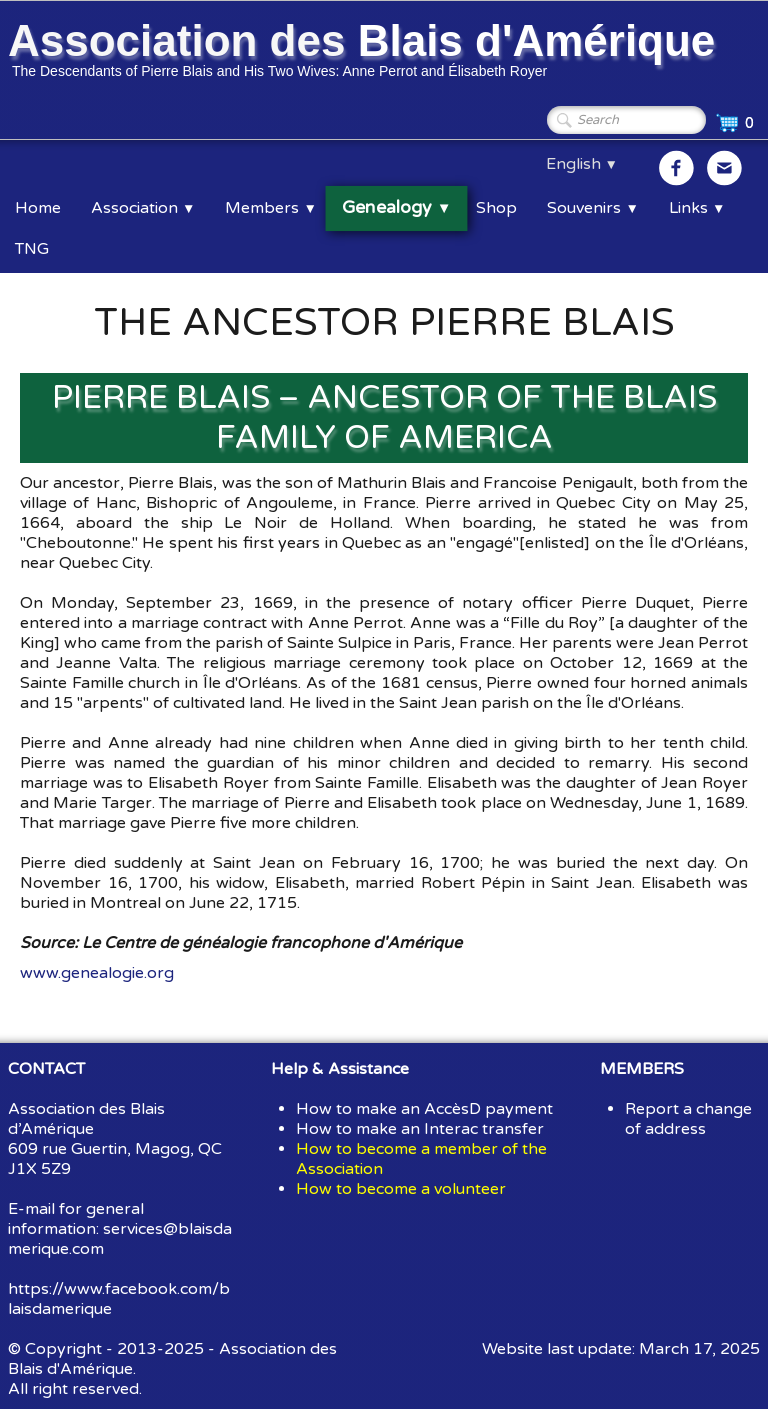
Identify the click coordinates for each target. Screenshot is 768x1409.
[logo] (365, 53)
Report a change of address (688, 1119)
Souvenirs (592, 208)
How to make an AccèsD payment (424, 1109)
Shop (496, 208)
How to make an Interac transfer (420, 1129)
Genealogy (396, 208)
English (582, 164)
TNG (32, 249)
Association (143, 208)
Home (38, 208)
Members (270, 208)
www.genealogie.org (97, 973)
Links (697, 208)
